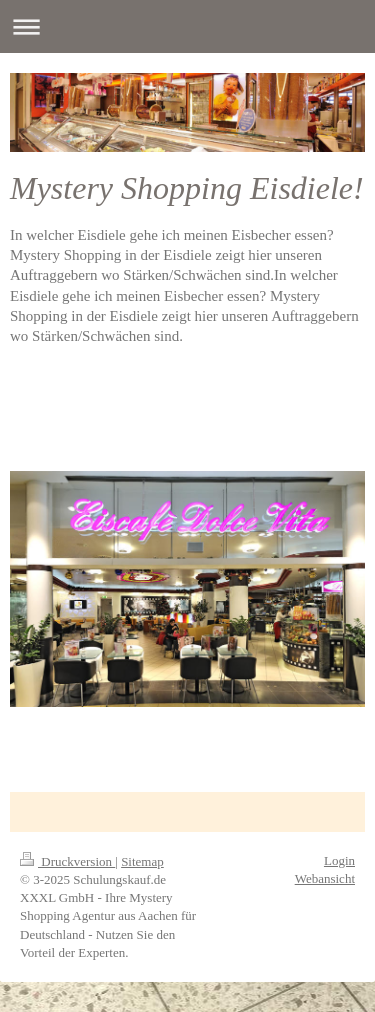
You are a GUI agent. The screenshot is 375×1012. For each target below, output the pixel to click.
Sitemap (142, 861)
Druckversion (67, 861)
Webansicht (325, 878)
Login (339, 860)
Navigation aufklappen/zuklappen (187, 26)
